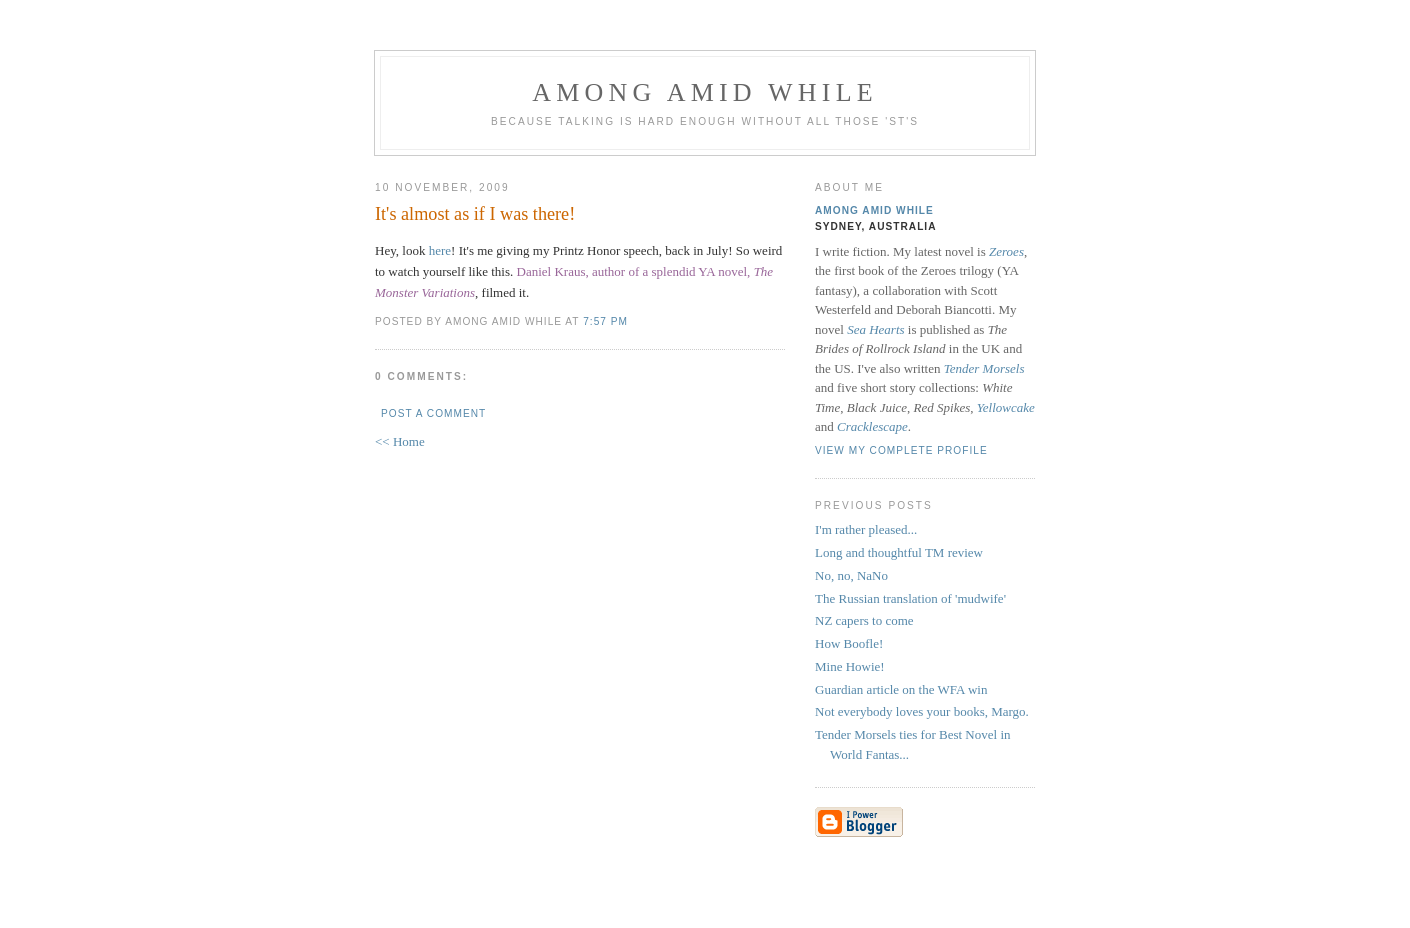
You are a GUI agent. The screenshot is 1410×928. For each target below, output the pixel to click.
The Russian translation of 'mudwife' (910, 598)
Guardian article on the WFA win (901, 689)
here (440, 250)
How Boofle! (849, 643)
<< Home (400, 441)
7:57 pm (605, 321)
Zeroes (1006, 251)
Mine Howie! (850, 666)
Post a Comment (433, 413)
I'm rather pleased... (866, 529)
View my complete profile (901, 450)
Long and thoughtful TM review (899, 552)
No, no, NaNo (851, 575)
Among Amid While (705, 92)
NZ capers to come (864, 620)
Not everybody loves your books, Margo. (922, 711)
